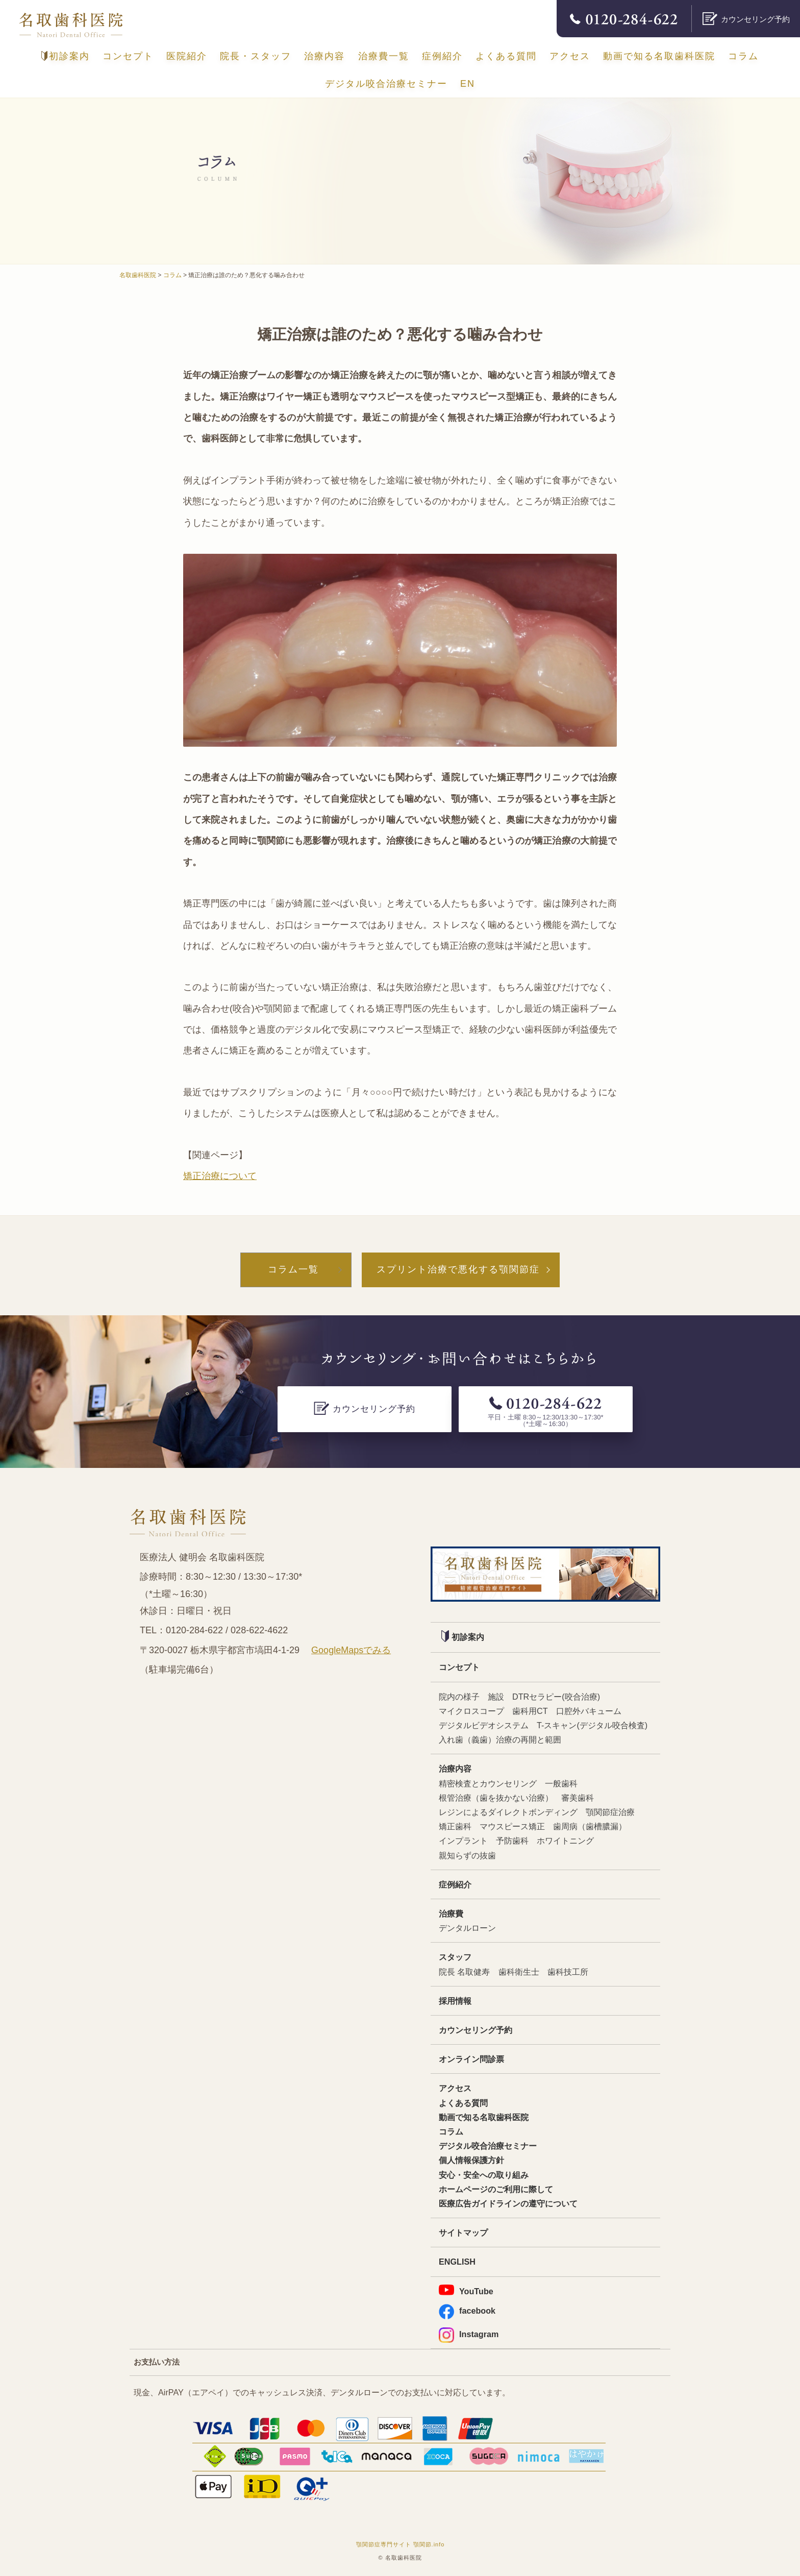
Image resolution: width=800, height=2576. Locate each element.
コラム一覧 (293, 1269)
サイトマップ (463, 2232)
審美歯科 (577, 1797)
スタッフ (455, 1956)
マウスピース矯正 (512, 1826)
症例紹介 (442, 56)
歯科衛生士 (518, 1971)
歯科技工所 (567, 1971)
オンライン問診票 (471, 2059)
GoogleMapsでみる (351, 1650)
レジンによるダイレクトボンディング (508, 1812)
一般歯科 (561, 1783)
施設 (496, 1696)
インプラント (463, 1840)
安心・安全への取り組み (484, 2174)
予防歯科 (512, 1840)
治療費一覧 (383, 56)
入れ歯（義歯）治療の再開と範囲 (500, 1739)
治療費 (451, 1913)
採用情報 (455, 2000)
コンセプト (128, 56)
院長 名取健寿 (464, 1971)
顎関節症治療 (610, 1812)
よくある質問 (506, 56)
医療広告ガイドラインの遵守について (508, 2203)
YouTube (466, 2290)
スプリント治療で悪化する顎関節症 (458, 1269)
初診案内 (65, 56)
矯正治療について (220, 1176)
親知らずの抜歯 (467, 1855)
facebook (467, 2311)
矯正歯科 (455, 1826)
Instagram (468, 2334)
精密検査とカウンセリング (488, 1783)
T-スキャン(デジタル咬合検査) (592, 1725)
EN (467, 84)
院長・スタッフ (255, 56)
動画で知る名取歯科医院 (659, 56)
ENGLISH (457, 2261)
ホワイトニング (565, 1840)
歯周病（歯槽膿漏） (590, 1826)
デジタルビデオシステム (484, 1725)
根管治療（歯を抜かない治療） (496, 1797)
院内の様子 (459, 1696)
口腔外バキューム (588, 1710)
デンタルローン (467, 1927)
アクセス (569, 56)
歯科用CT (530, 1710)
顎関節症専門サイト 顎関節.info (400, 2544)
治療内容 (324, 56)
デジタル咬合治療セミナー (386, 84)
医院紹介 (186, 56)
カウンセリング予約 (475, 2029)
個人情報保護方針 (471, 2160)
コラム (743, 56)
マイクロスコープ (471, 1710)
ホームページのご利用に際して (496, 2189)
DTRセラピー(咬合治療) (556, 1696)
